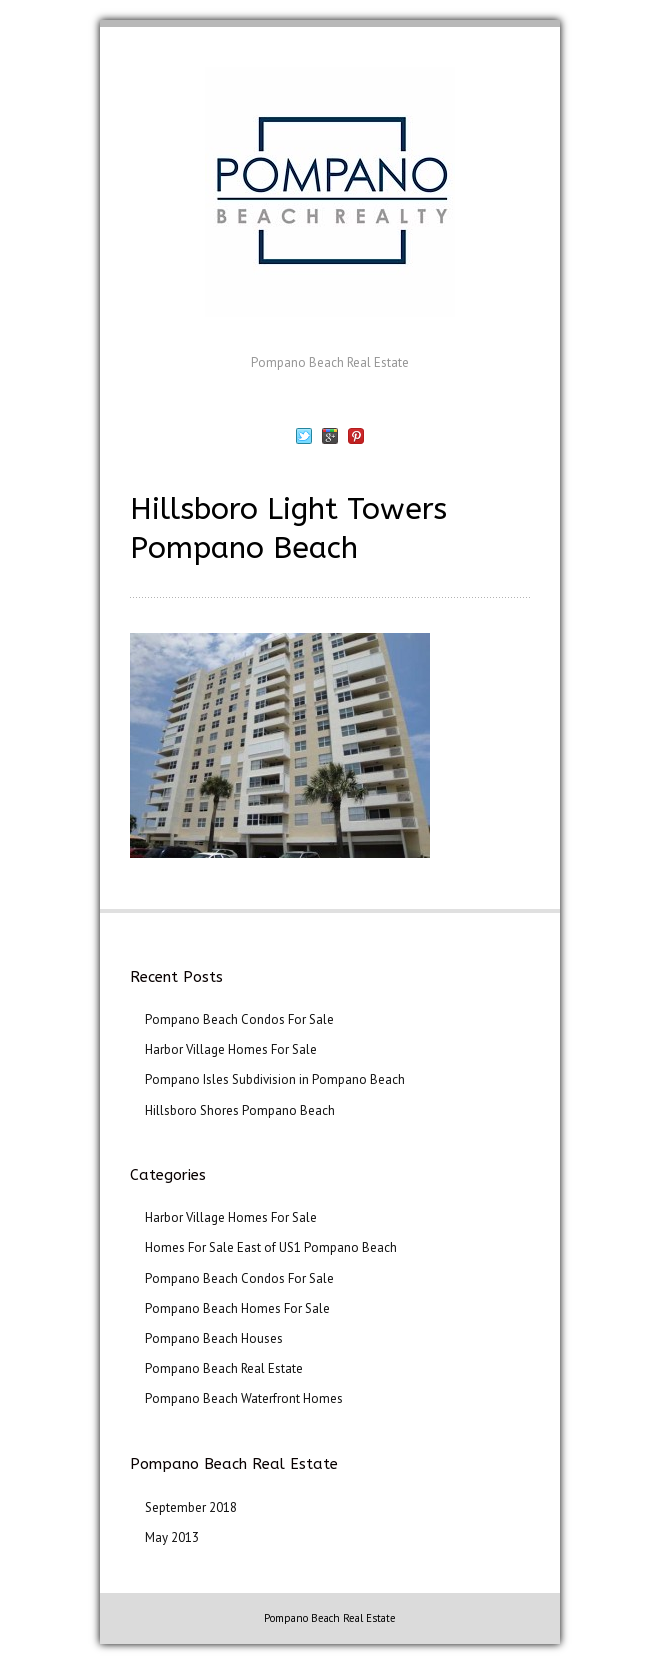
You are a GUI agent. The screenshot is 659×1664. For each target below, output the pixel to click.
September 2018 (191, 1507)
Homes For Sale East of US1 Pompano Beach (271, 1247)
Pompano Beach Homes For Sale (237, 1308)
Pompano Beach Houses (214, 1338)
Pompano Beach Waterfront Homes (244, 1398)
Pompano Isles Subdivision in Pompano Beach (275, 1079)
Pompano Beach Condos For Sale (239, 1019)
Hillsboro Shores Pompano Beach (240, 1110)
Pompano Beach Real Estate (224, 1368)
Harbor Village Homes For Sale (231, 1049)
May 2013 (172, 1537)
